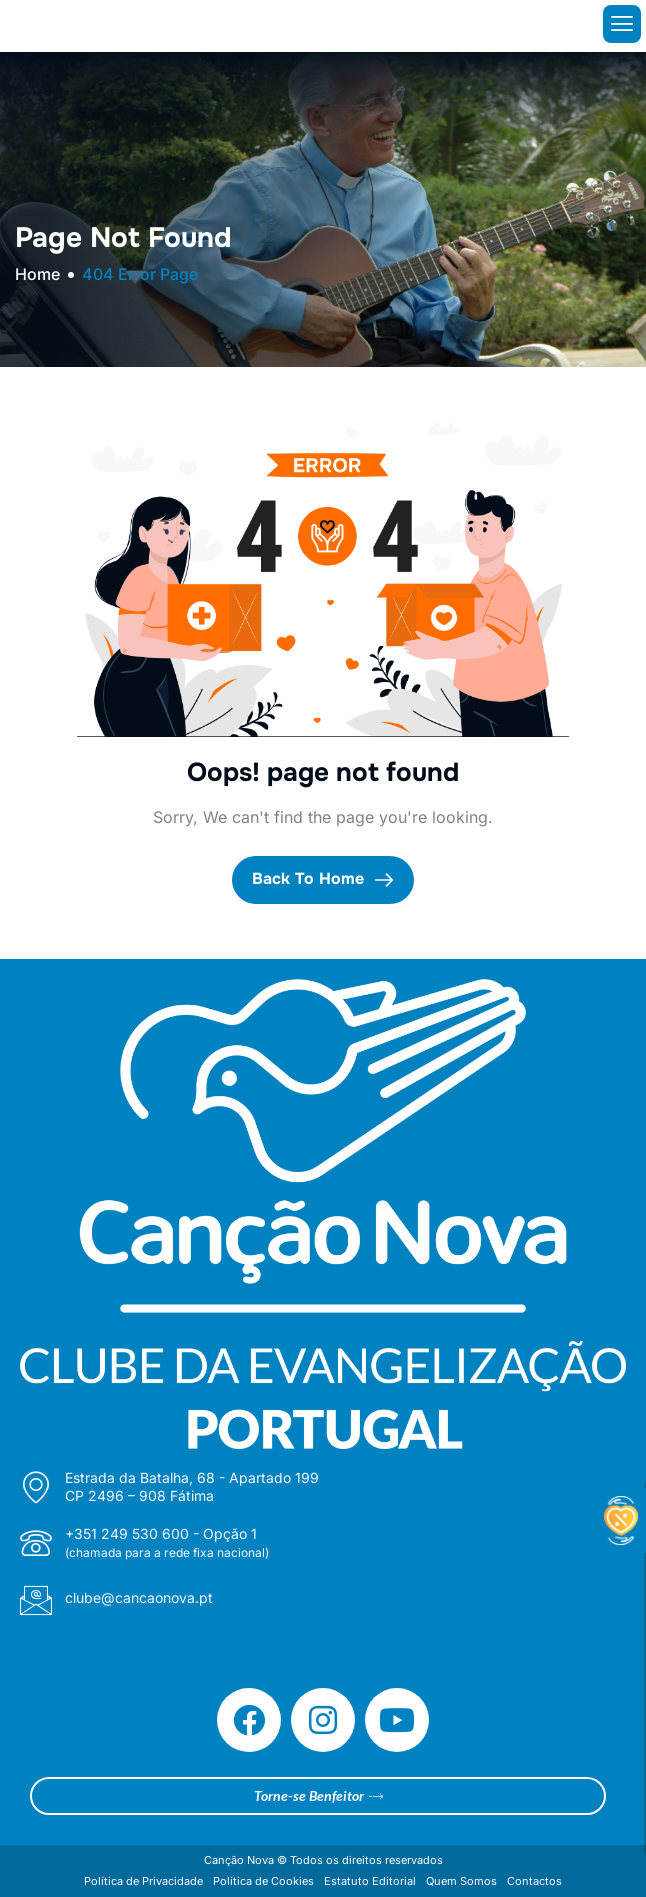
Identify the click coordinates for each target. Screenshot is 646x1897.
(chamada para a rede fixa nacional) (167, 1552)
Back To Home (323, 879)
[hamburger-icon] (622, 24)
